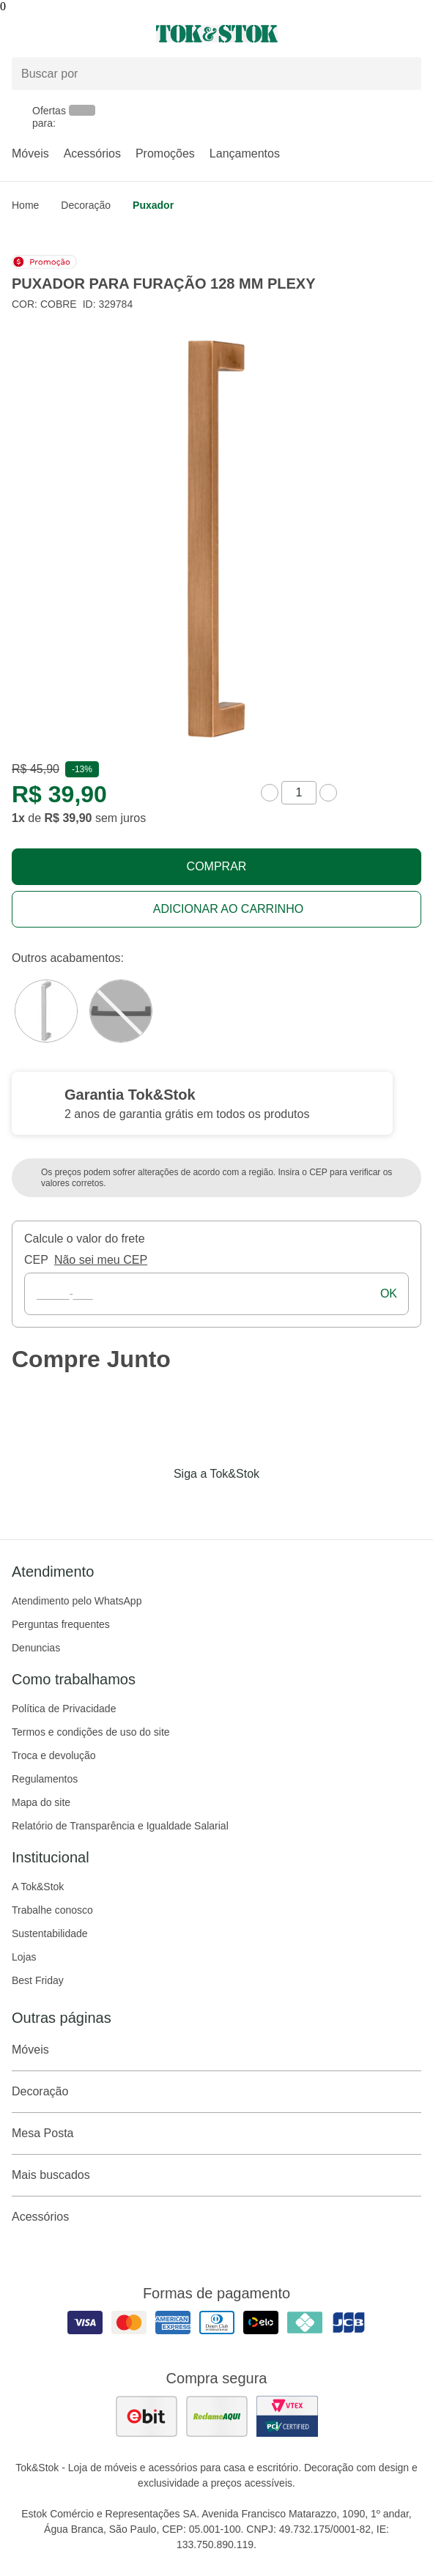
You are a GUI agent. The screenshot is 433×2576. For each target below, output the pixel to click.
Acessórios (92, 153)
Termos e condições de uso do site (91, 1732)
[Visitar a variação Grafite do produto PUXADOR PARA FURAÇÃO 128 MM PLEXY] (120, 1011)
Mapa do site (41, 1802)
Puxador (153, 205)
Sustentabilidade (50, 1933)
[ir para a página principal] (217, 33)
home (25, 205)
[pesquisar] (403, 74)
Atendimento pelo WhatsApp (76, 1601)
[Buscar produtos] (216, 73)
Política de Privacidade (64, 1708)
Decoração (86, 205)
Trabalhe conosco (52, 1910)
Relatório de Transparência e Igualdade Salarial (120, 1826)
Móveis (30, 153)
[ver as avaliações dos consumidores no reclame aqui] (217, 2416)
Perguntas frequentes (61, 1624)
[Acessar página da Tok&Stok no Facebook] (155, 1504)
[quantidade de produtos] (299, 792)
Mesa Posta (216, 2133)
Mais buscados (216, 2175)
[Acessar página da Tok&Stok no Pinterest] (237, 1504)
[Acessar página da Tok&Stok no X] (278, 1504)
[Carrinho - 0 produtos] (412, 33)
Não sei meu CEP (100, 1260)
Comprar (217, 866)
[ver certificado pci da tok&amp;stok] (287, 2416)
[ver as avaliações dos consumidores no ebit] (146, 2416)
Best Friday (38, 1980)
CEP (36, 1260)
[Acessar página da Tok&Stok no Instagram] (196, 1504)
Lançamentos (245, 153)
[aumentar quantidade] (328, 793)
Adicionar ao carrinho (228, 909)
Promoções (165, 153)
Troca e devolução (54, 1755)
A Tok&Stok (38, 1886)
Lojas (24, 1957)
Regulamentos (45, 1779)
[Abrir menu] (72, 33)
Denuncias (36, 1648)
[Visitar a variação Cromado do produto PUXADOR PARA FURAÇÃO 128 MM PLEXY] (46, 1011)
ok (388, 1293)
